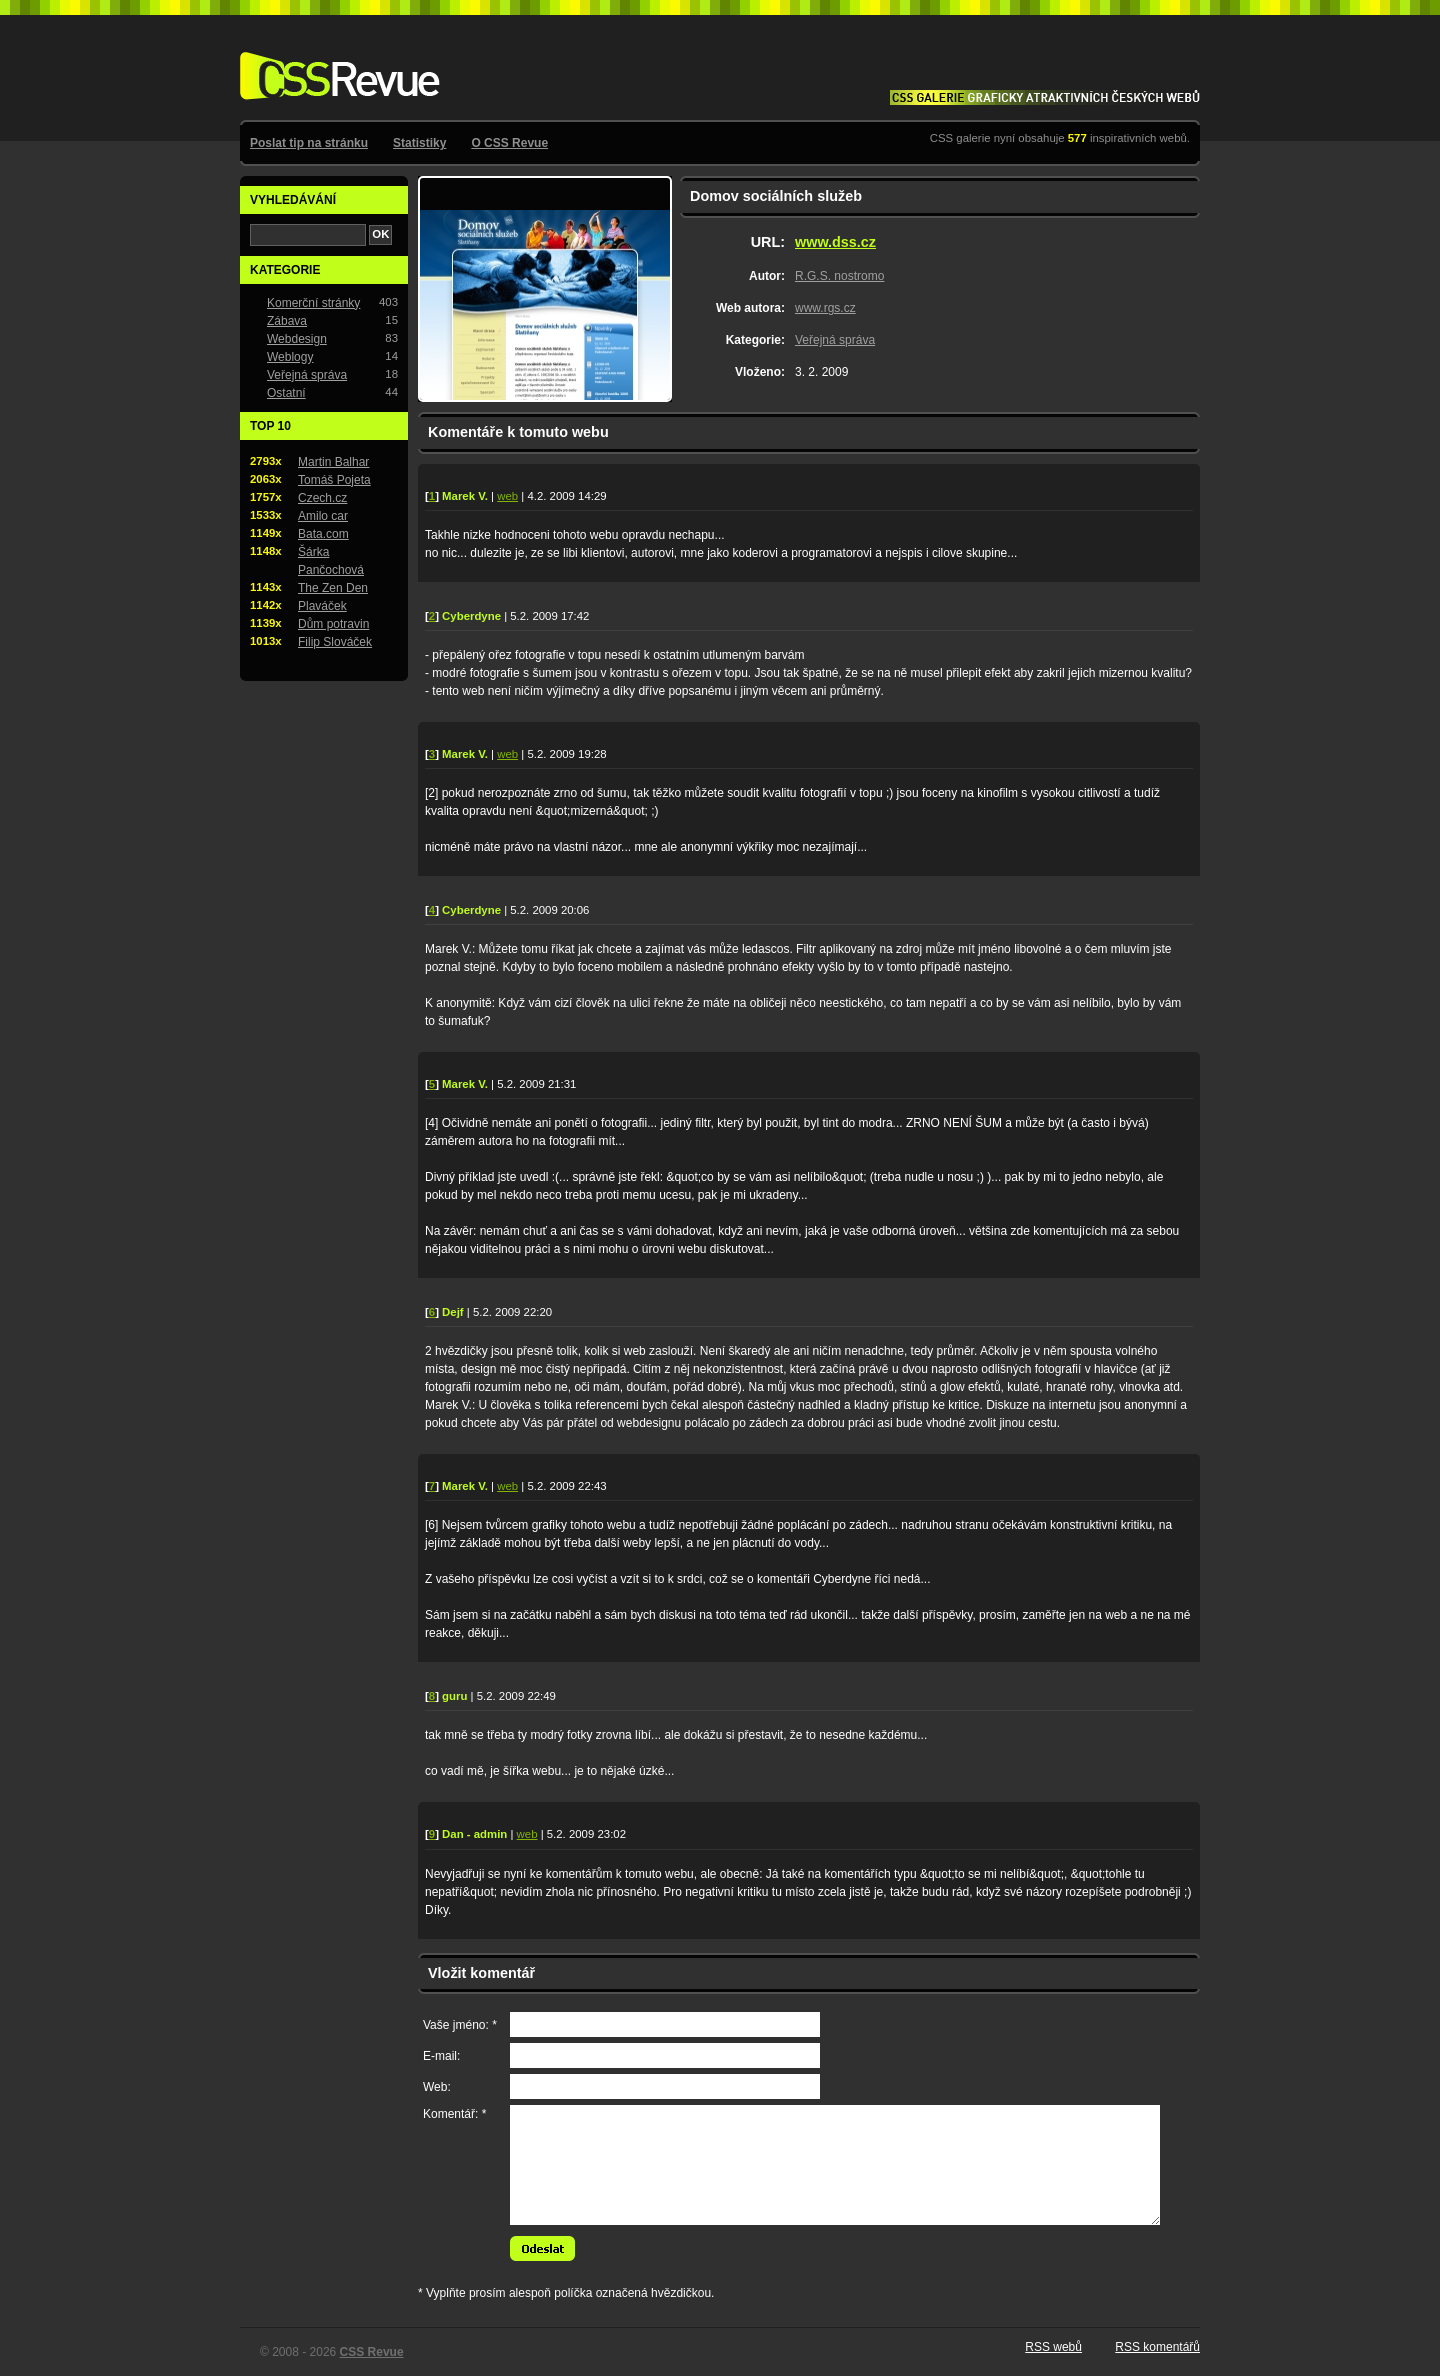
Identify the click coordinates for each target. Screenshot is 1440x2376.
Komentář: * (454, 2114)
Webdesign (297, 339)
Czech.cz (322, 498)
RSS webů (1053, 2347)
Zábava (287, 321)
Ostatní (286, 393)
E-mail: (441, 2056)
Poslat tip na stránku (309, 143)
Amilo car (323, 516)
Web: (437, 2087)
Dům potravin (333, 624)
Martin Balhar (333, 462)
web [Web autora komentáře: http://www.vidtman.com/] (507, 496)
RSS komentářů (1157, 2347)
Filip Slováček (335, 642)
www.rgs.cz (825, 308)
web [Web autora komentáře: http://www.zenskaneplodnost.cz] (527, 1834)
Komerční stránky (313, 303)
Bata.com (323, 534)
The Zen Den (333, 588)
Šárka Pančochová (331, 561)
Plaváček (322, 606)
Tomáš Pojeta (334, 480)
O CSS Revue (509, 143)
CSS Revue (336, 61)
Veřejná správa (835, 340)
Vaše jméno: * (460, 2025)
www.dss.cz (835, 242)
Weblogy (290, 357)
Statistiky (419, 143)
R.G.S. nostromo (839, 276)
